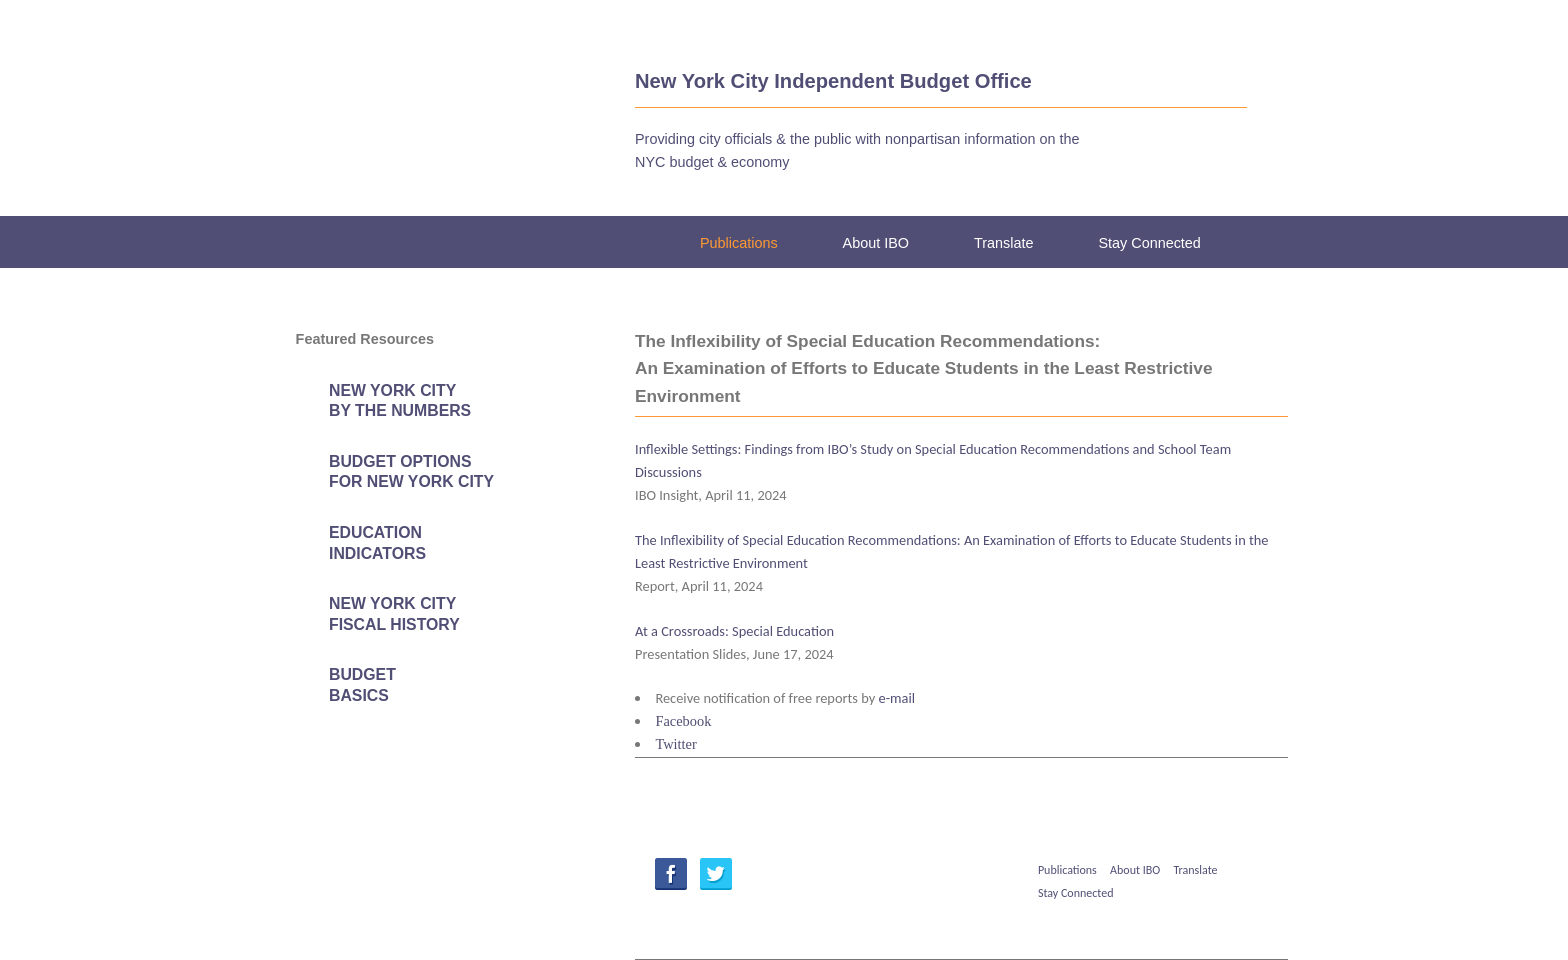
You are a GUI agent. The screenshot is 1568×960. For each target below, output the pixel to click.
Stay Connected (1149, 243)
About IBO (876, 243)
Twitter (675, 744)
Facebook (683, 721)
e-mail (897, 698)
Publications (739, 243)
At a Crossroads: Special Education (734, 631)
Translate (1003, 243)
